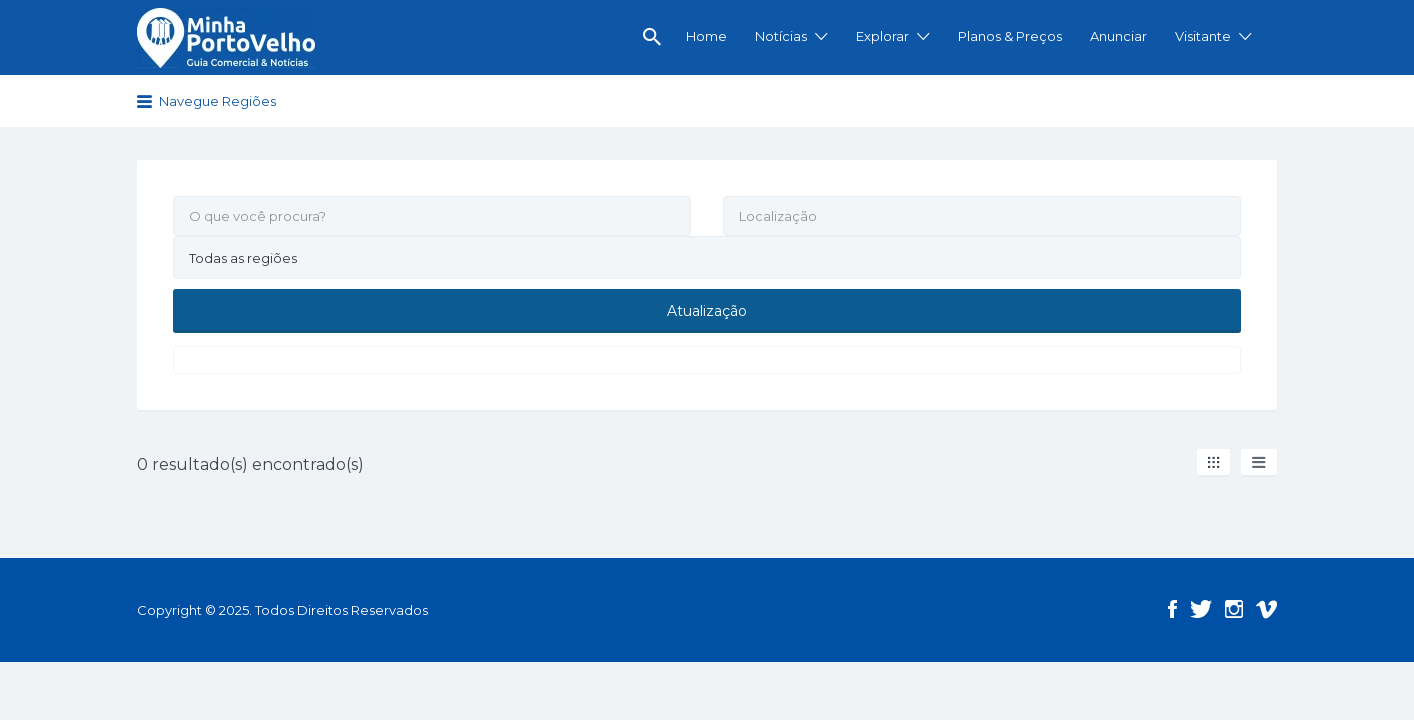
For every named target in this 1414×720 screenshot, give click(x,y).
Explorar (882, 36)
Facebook (1172, 608)
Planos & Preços (1010, 36)
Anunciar (1118, 36)
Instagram (1234, 608)
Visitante (1203, 36)
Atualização (707, 310)
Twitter (1201, 608)
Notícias (781, 36)
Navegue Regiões (217, 101)
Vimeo (1266, 608)
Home (706, 36)
